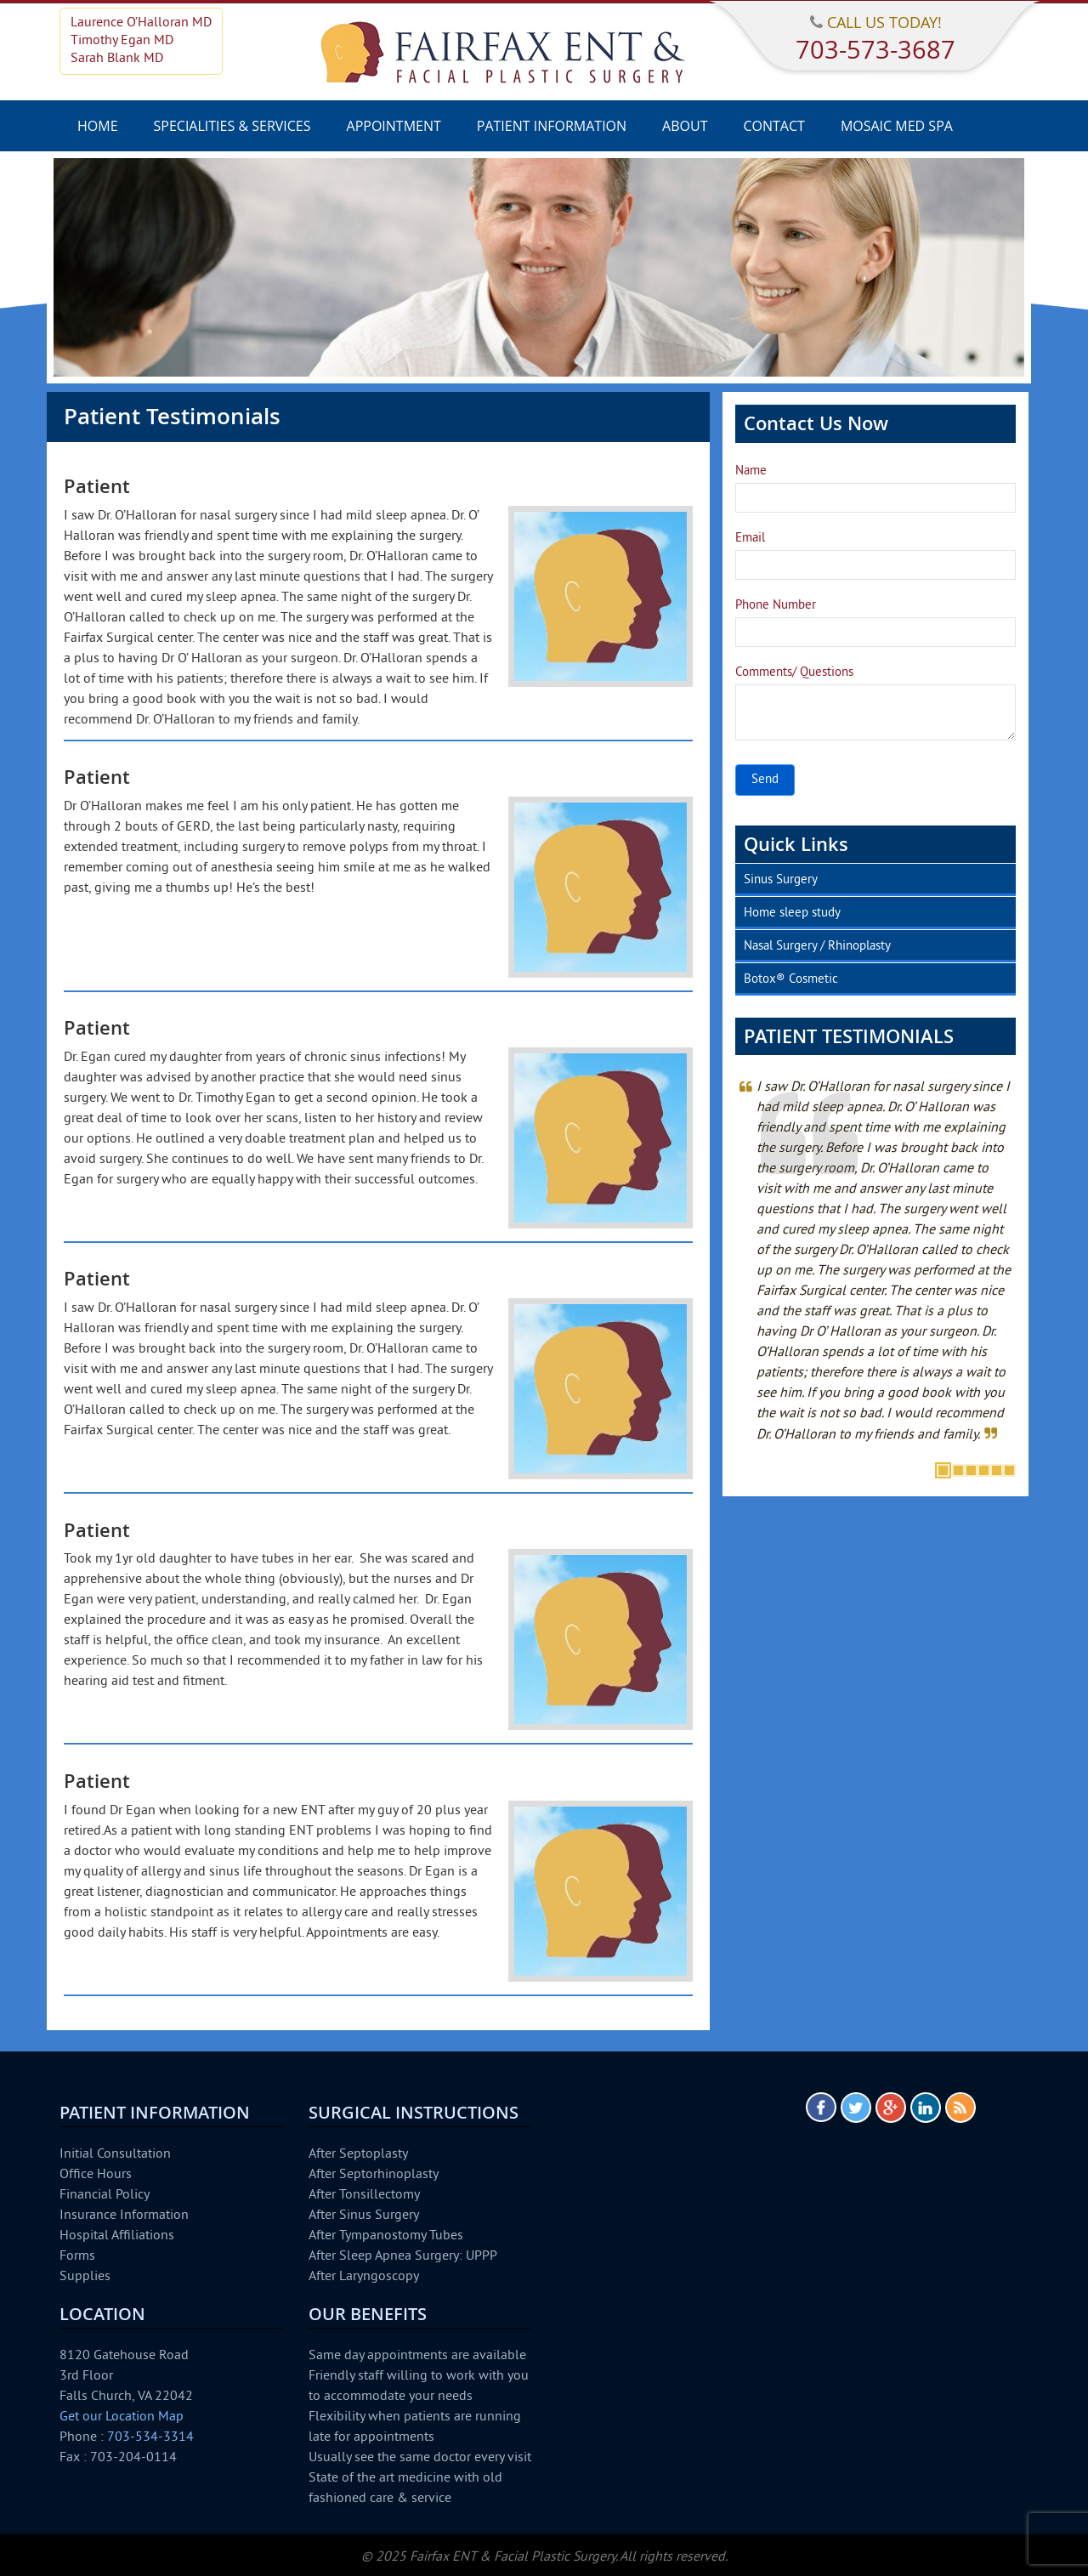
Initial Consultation (115, 2154)
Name (751, 471)
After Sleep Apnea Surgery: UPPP (403, 2256)
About (684, 125)
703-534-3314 (150, 2437)
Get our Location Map (122, 2417)
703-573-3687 (875, 49)
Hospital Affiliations (117, 2235)
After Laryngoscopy (364, 2276)
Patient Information (551, 125)
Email (750, 539)
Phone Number (775, 606)
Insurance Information (124, 2215)
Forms (77, 2256)
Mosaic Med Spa (897, 125)
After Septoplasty (358, 2154)
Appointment (394, 125)
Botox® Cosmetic (791, 980)
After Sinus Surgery (364, 2215)
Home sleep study (792, 913)
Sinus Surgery (781, 880)
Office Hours (96, 2174)
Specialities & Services (232, 125)
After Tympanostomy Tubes (386, 2235)
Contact (773, 125)
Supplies (85, 2276)
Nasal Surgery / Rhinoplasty (817, 947)
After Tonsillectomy (364, 2195)
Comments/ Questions (794, 673)
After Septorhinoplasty (374, 2174)
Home (97, 125)
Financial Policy (105, 2195)
